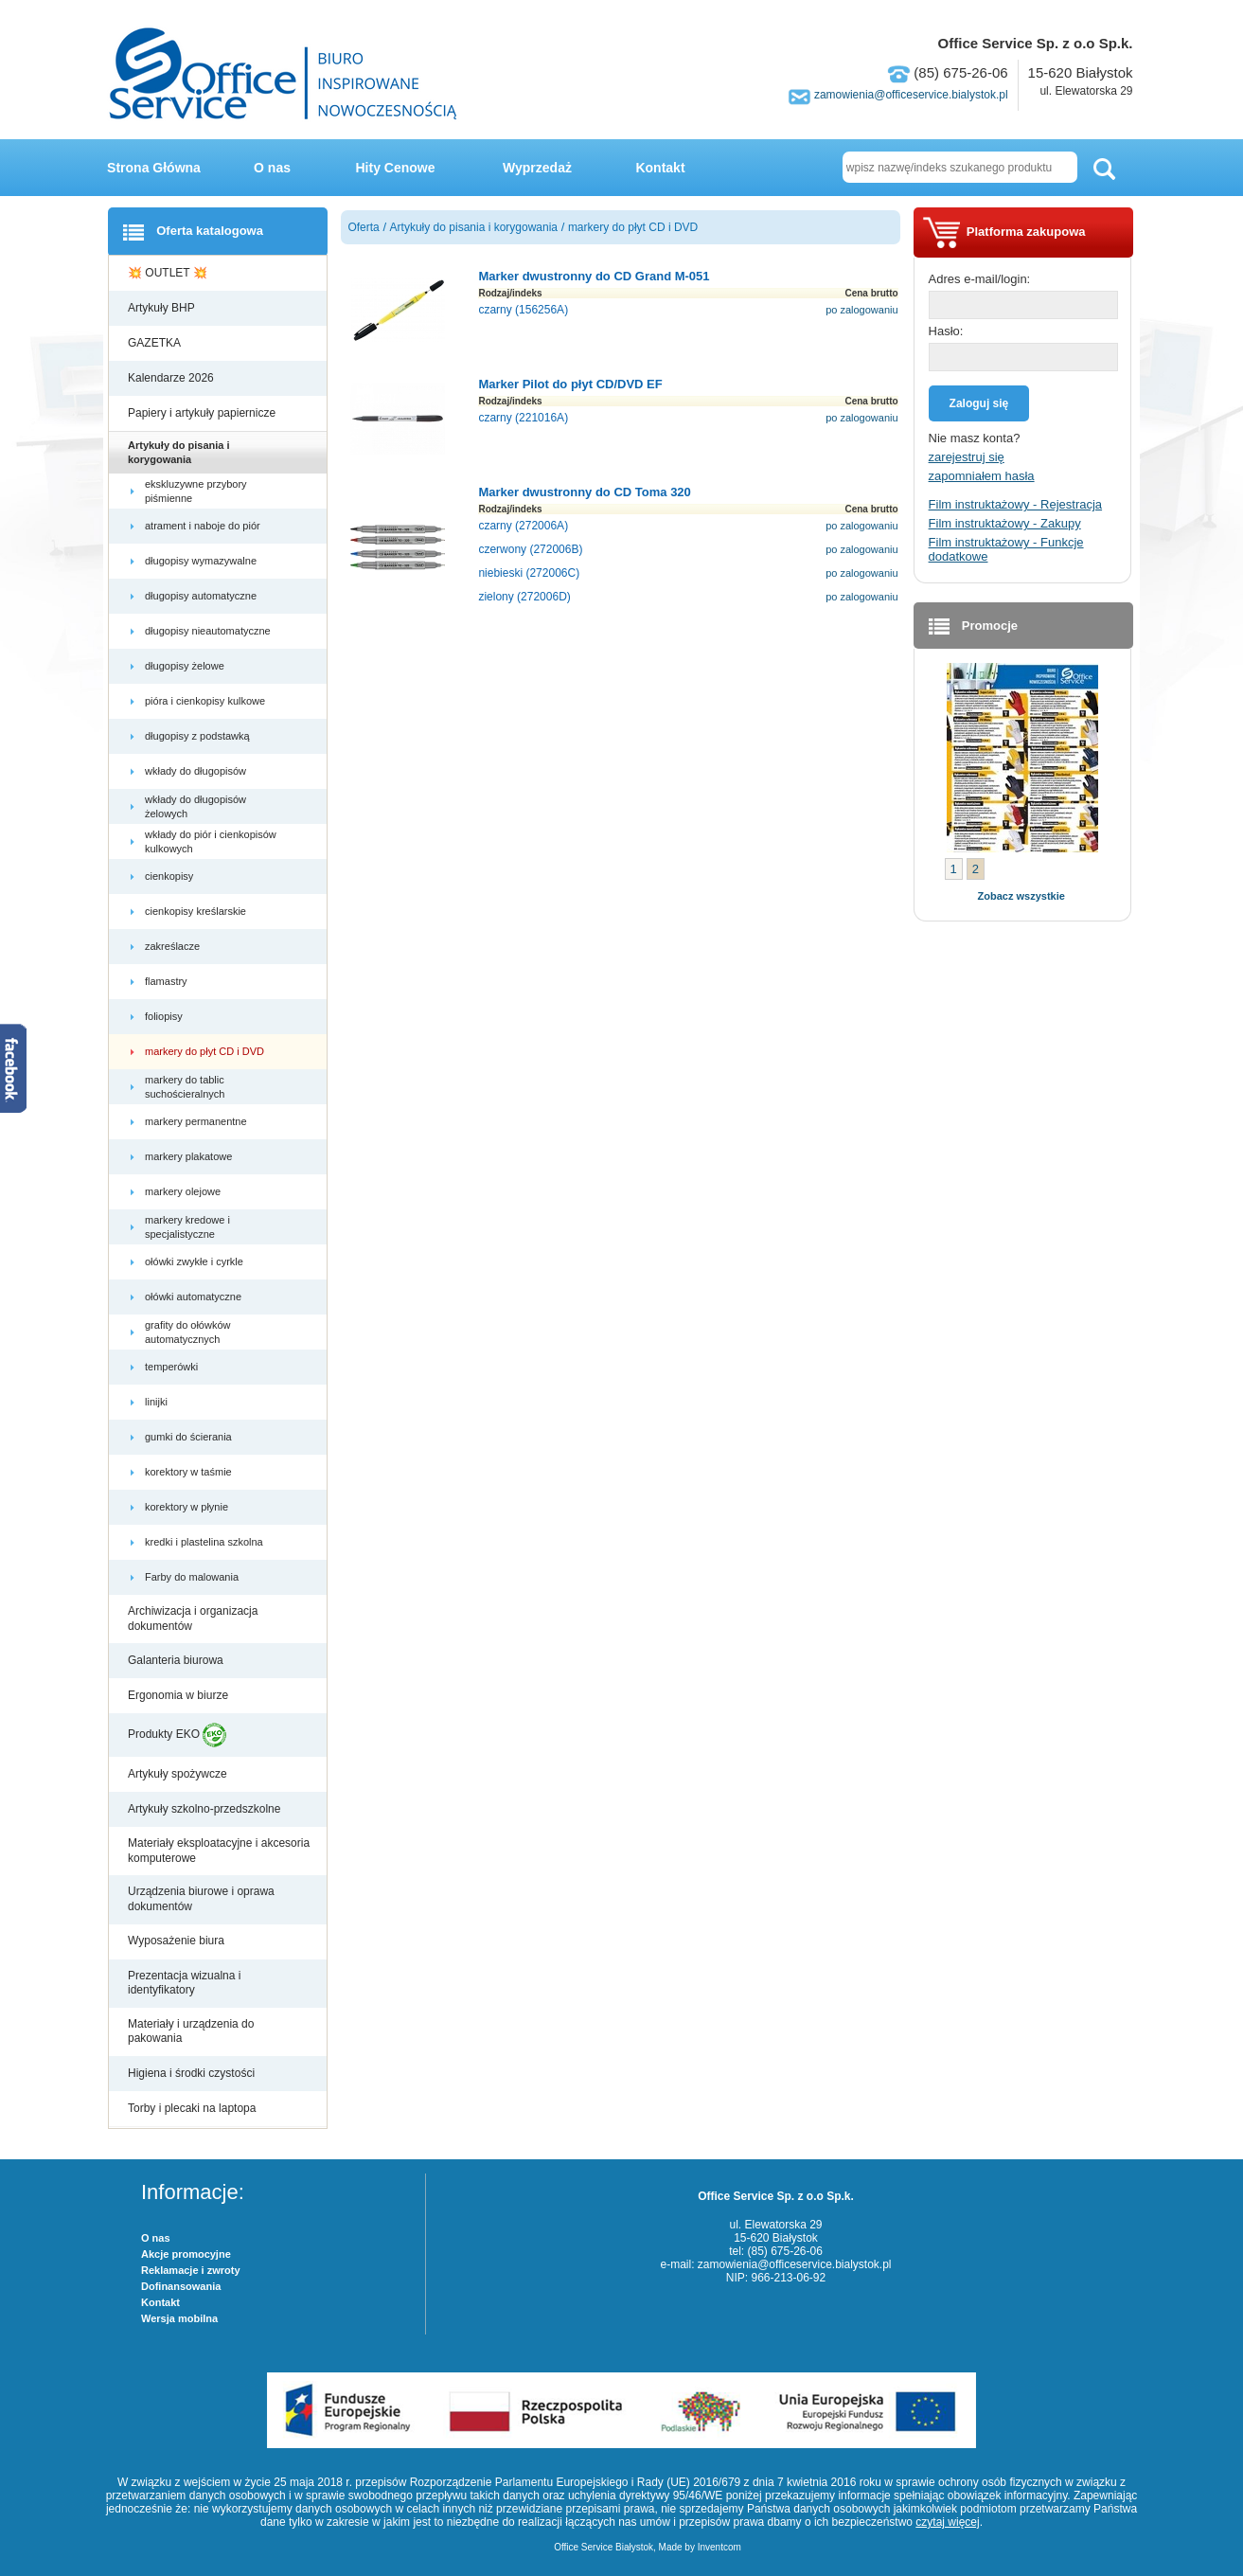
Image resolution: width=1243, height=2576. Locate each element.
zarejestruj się (966, 457)
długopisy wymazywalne (202, 560)
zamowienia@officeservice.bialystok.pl (911, 94)
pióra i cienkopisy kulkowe (206, 701)
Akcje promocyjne (186, 2254)
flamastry (167, 981)
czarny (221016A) (523, 417)
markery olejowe (184, 1191)
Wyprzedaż (537, 167)
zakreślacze (174, 946)
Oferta (363, 227)
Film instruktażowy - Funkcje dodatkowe (1006, 549)
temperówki (173, 1366)
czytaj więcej (947, 2522)
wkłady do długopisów (197, 771)
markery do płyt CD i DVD (206, 1051)
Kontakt (659, 167)
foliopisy (165, 1016)
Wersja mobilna (179, 2318)
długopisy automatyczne (202, 595)
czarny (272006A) (523, 525)
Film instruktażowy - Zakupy (1005, 523)
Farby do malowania (193, 1577)
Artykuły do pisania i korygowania (179, 451)
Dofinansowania (181, 2286)
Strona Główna (154, 167)
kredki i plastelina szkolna (205, 1541)
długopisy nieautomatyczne (209, 630)
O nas (272, 167)
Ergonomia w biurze (179, 1695)
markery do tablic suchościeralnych (186, 1086)
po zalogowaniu (861, 309)
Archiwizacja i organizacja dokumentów (192, 1618)
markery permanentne (197, 1121)
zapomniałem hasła (982, 476)
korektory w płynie (188, 1506)
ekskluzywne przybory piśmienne (196, 490)
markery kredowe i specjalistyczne (187, 1226)
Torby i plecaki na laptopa (195, 2108)
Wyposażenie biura (177, 1940)
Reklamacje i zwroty (190, 2270)
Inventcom (719, 2547)
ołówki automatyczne (194, 1296)
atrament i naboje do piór (204, 525)
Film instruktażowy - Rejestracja (1016, 504)
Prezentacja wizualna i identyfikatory (184, 1983)
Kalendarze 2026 (172, 378)
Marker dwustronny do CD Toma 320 (584, 492)
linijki (157, 1401)
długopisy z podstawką (199, 736)
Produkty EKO (177, 1735)
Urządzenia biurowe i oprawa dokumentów (201, 1899)
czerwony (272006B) (530, 549)
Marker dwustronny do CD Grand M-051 (593, 276)
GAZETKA (156, 342)
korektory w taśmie (190, 1471)
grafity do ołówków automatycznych (188, 1331)
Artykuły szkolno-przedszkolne (206, 1809)
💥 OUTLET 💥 (169, 272)
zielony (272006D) (524, 596)
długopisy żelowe (186, 665)
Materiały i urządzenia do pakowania (191, 2031)
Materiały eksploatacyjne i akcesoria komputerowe (219, 1850)
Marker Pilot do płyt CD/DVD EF (570, 384)
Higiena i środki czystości (192, 2073)
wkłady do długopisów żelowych (195, 806)
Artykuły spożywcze (179, 1773)
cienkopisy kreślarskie (197, 911)
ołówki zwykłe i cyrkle (195, 1261)
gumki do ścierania (190, 1436)
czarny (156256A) (523, 309)
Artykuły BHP (163, 307)
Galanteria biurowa (177, 1660)
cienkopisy (170, 876)
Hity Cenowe (395, 167)
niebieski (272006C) (528, 573)
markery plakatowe (190, 1156)
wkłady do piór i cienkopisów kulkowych (210, 841)
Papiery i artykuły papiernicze (203, 413)
